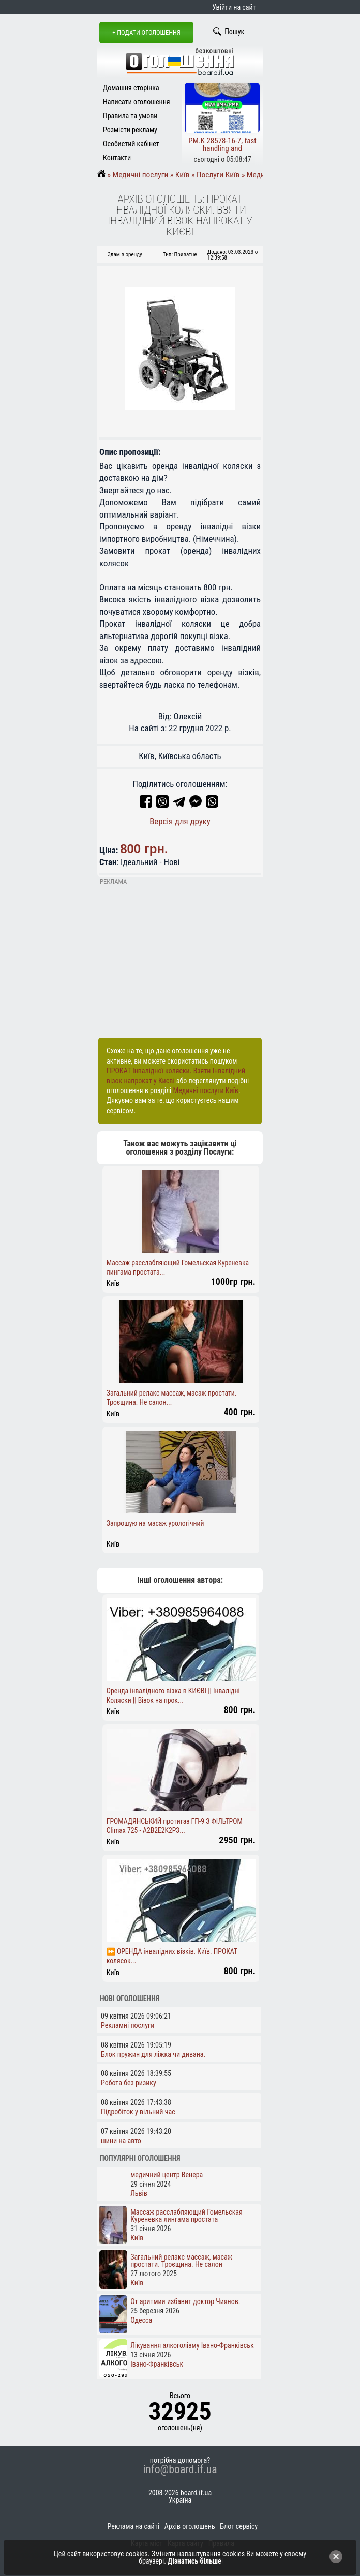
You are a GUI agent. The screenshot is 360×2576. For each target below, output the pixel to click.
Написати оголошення (136, 102)
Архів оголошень (189, 2526)
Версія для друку (180, 821)
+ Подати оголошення (146, 32)
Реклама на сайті (133, 2526)
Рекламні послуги (127, 2025)
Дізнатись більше (194, 2561)
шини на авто (121, 2140)
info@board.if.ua (180, 2469)
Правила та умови (130, 116)
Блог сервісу (239, 2526)
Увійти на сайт (234, 7)
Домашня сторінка (131, 88)
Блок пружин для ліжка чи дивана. (153, 2054)
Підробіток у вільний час (138, 2112)
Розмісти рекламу (130, 130)
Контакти (117, 158)
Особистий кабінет (131, 144)
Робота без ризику (128, 2083)
